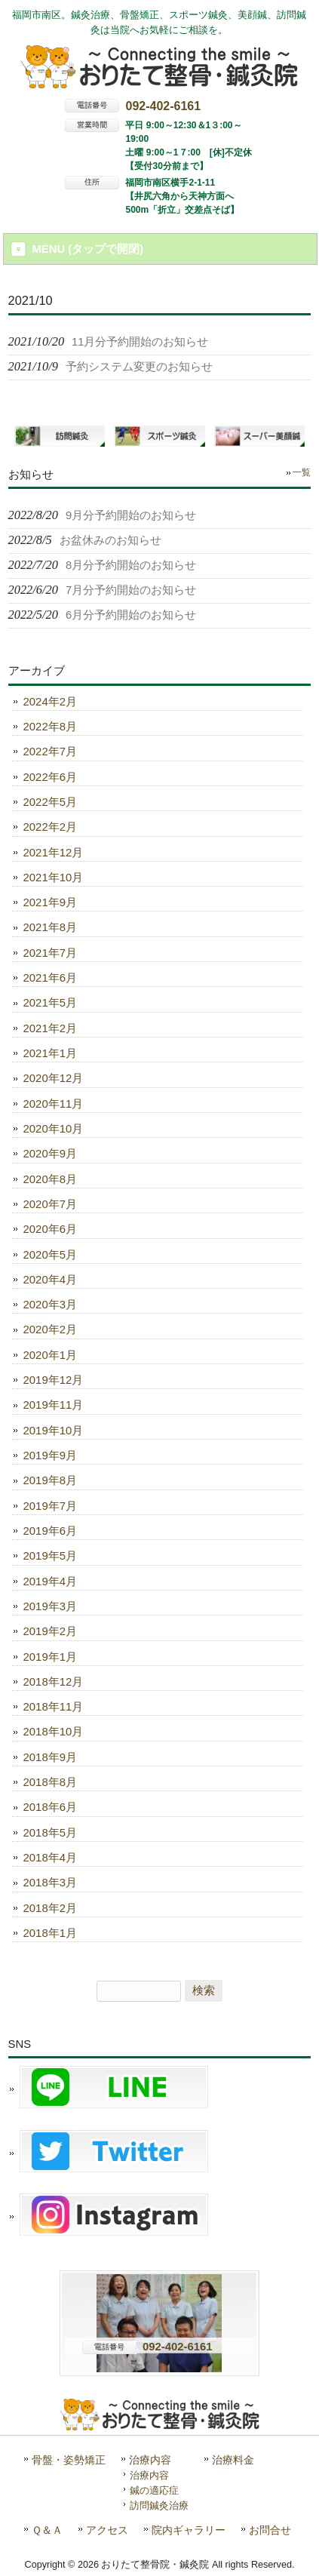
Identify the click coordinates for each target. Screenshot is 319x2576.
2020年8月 (50, 1179)
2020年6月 (50, 1229)
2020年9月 (50, 1154)
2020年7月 (50, 1204)
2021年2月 (50, 1028)
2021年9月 (50, 902)
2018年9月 (50, 1757)
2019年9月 (50, 1455)
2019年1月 (50, 1657)
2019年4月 (50, 1581)
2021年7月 (50, 953)
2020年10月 (53, 1129)
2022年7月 (50, 751)
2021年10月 (53, 877)
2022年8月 (50, 727)
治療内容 (150, 2460)
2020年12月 (53, 1078)
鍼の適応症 (154, 2490)
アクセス (107, 2530)
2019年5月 (50, 1556)
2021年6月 (50, 978)
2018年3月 (50, 1883)
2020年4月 (50, 1280)
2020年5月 (50, 1255)
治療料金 (233, 2460)
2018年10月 (53, 1732)
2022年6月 (50, 777)
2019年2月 (50, 1631)
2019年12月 (53, 1380)
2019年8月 (50, 1480)
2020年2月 (50, 1329)
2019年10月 (53, 1431)
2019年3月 (50, 1606)
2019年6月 (50, 1531)
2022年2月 (50, 827)
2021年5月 (50, 1003)
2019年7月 (50, 1506)
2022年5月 (50, 802)
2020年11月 (53, 1104)
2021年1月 (50, 1053)
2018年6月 (50, 1807)
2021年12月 (53, 853)
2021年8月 (50, 927)
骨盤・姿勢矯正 (69, 2460)
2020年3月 (50, 1305)
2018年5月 (50, 1833)
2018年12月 (53, 1682)
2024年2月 (50, 702)
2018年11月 (53, 1707)
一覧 (302, 472)
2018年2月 (50, 1908)
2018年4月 (50, 1858)
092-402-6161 (163, 106)
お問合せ (270, 2530)
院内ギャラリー (188, 2530)
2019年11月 (53, 1405)
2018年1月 (50, 1933)
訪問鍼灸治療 (159, 2505)
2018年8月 (50, 1782)
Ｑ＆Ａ (47, 2530)
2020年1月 (50, 1355)
